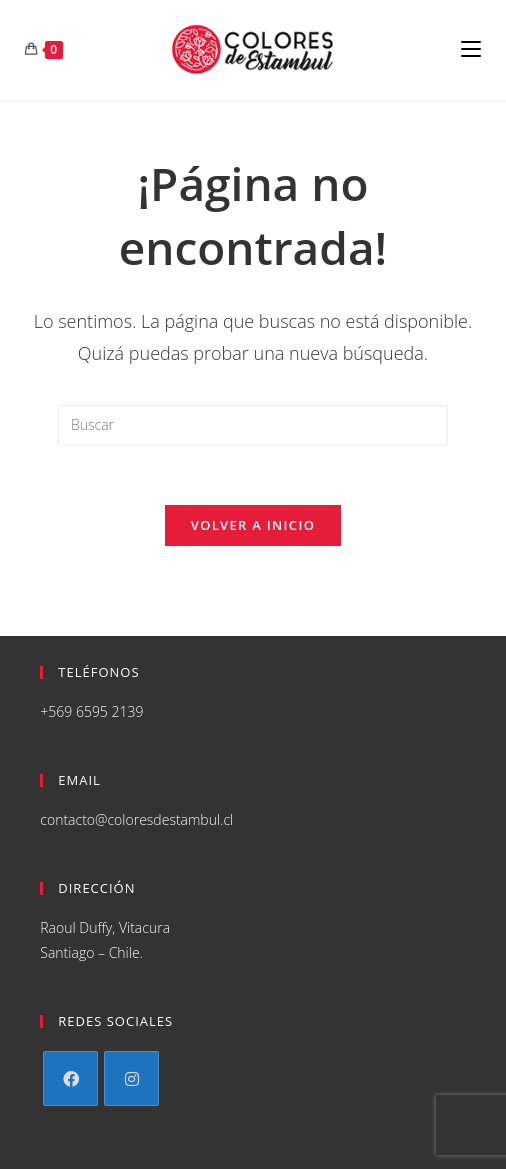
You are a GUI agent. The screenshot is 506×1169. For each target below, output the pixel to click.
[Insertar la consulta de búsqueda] (253, 425)
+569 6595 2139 (91, 711)
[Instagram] (131, 1078)
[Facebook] (70, 1078)
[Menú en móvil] (471, 50)
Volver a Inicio (253, 525)
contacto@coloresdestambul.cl (136, 819)
